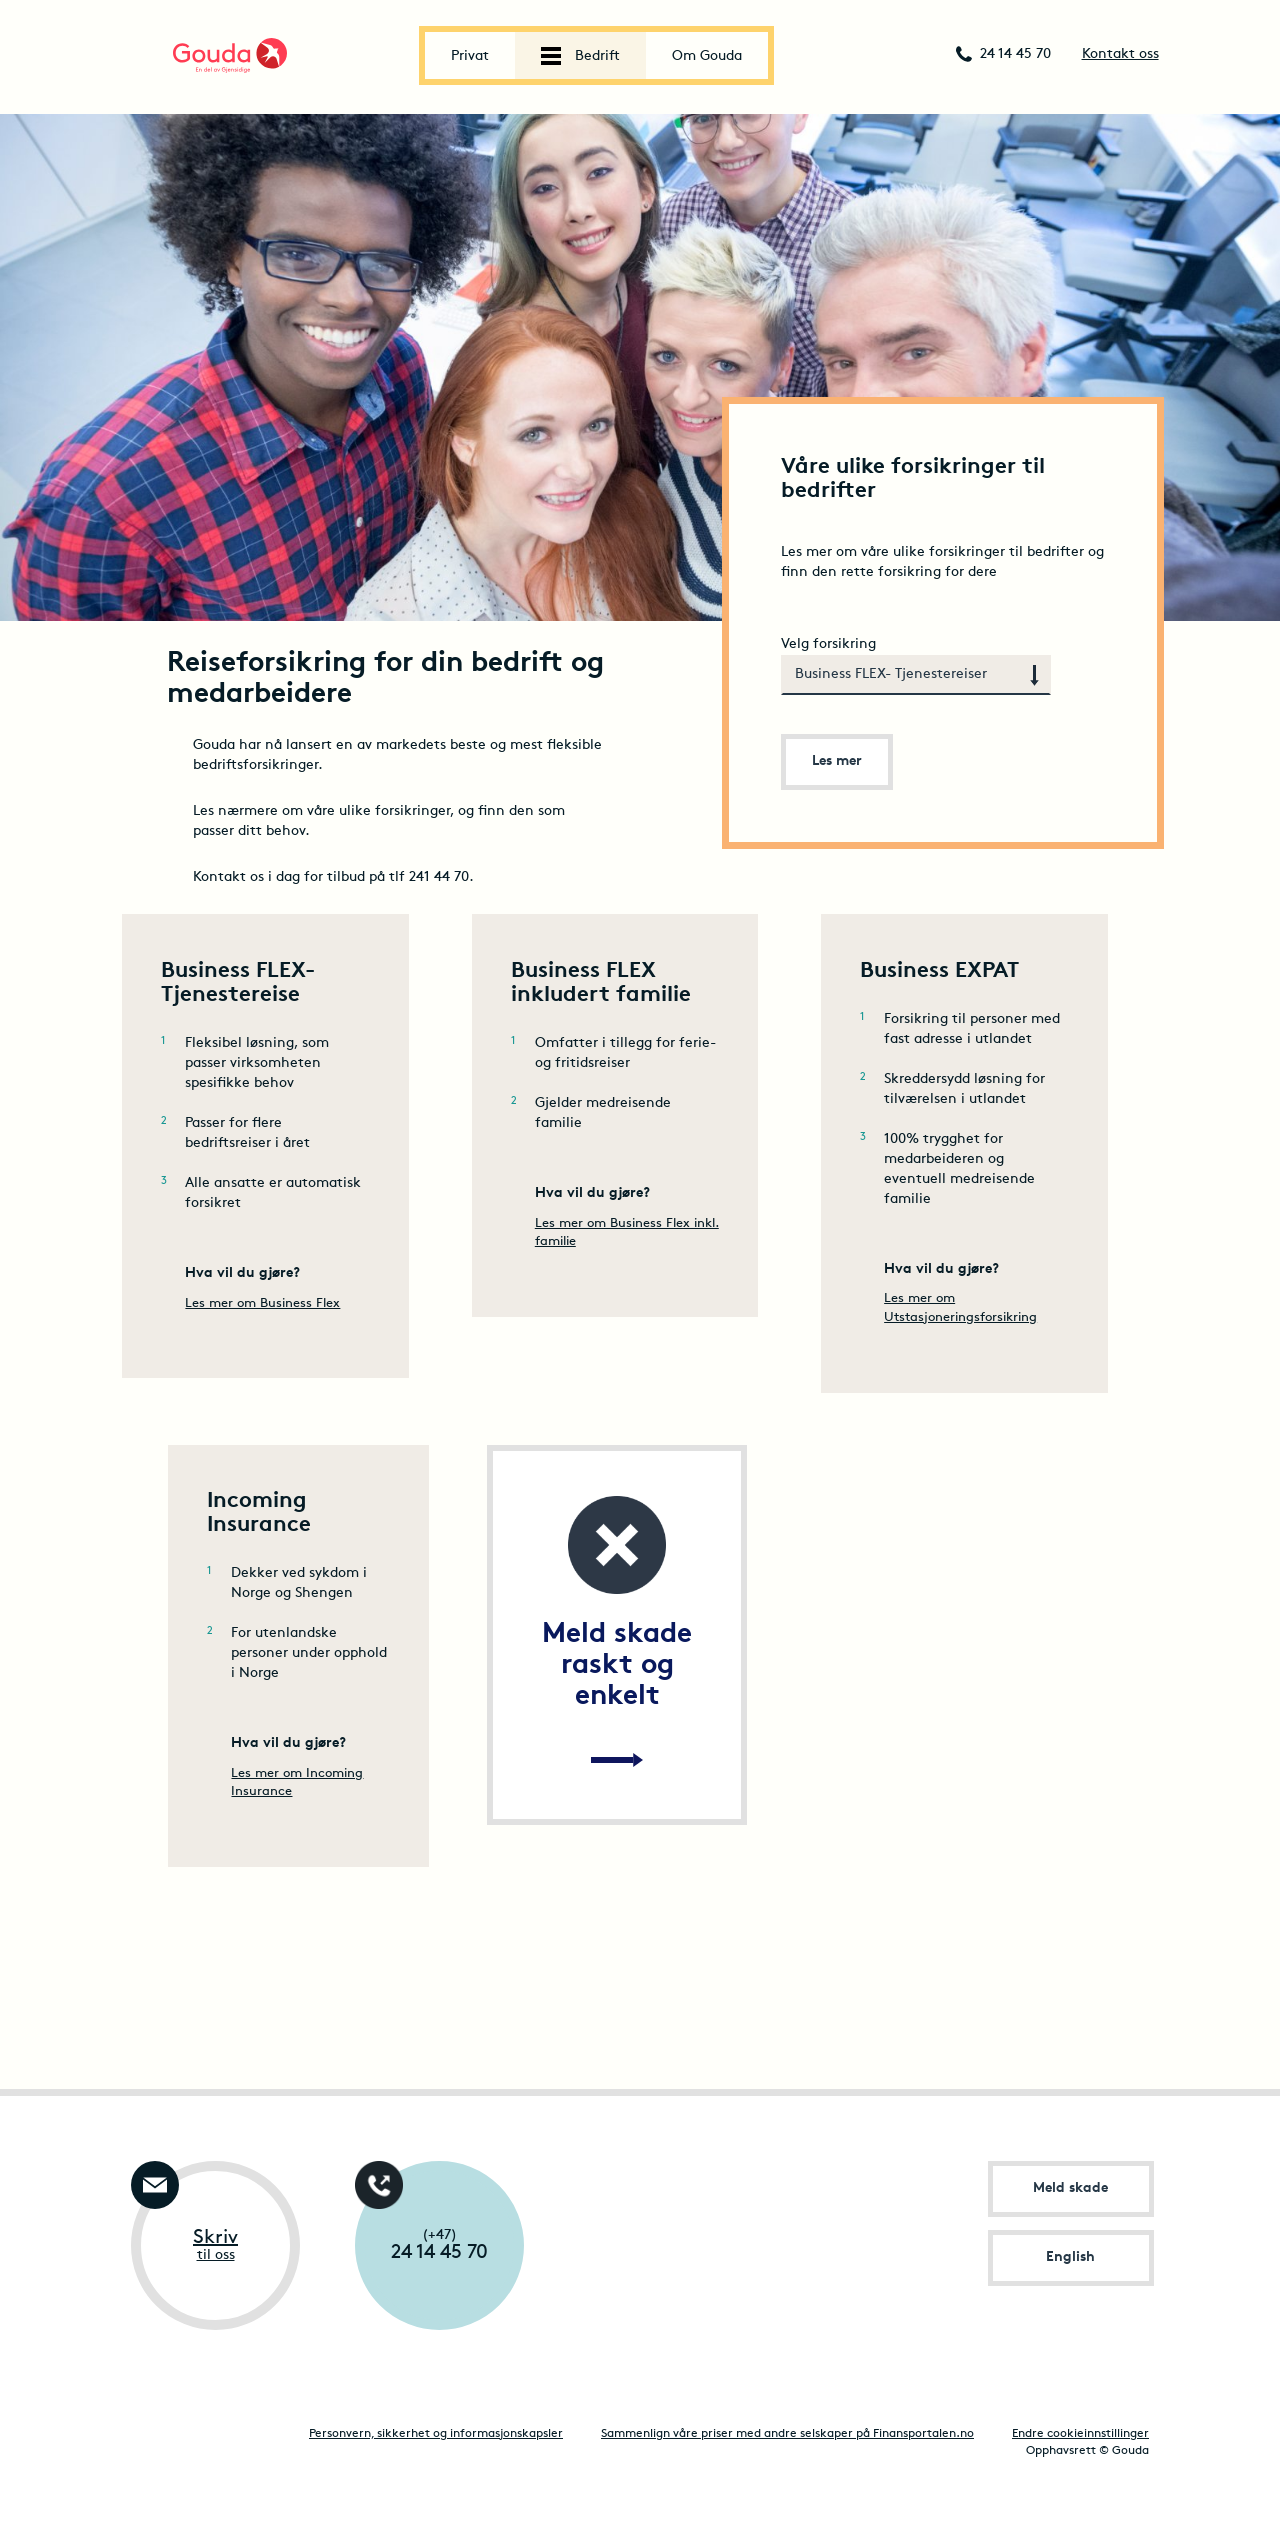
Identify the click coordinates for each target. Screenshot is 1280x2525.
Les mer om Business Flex (262, 1303)
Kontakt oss (1120, 54)
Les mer (837, 761)
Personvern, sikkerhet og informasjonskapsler (436, 2434)
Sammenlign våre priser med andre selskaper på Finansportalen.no (787, 2434)
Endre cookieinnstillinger (1080, 2434)
